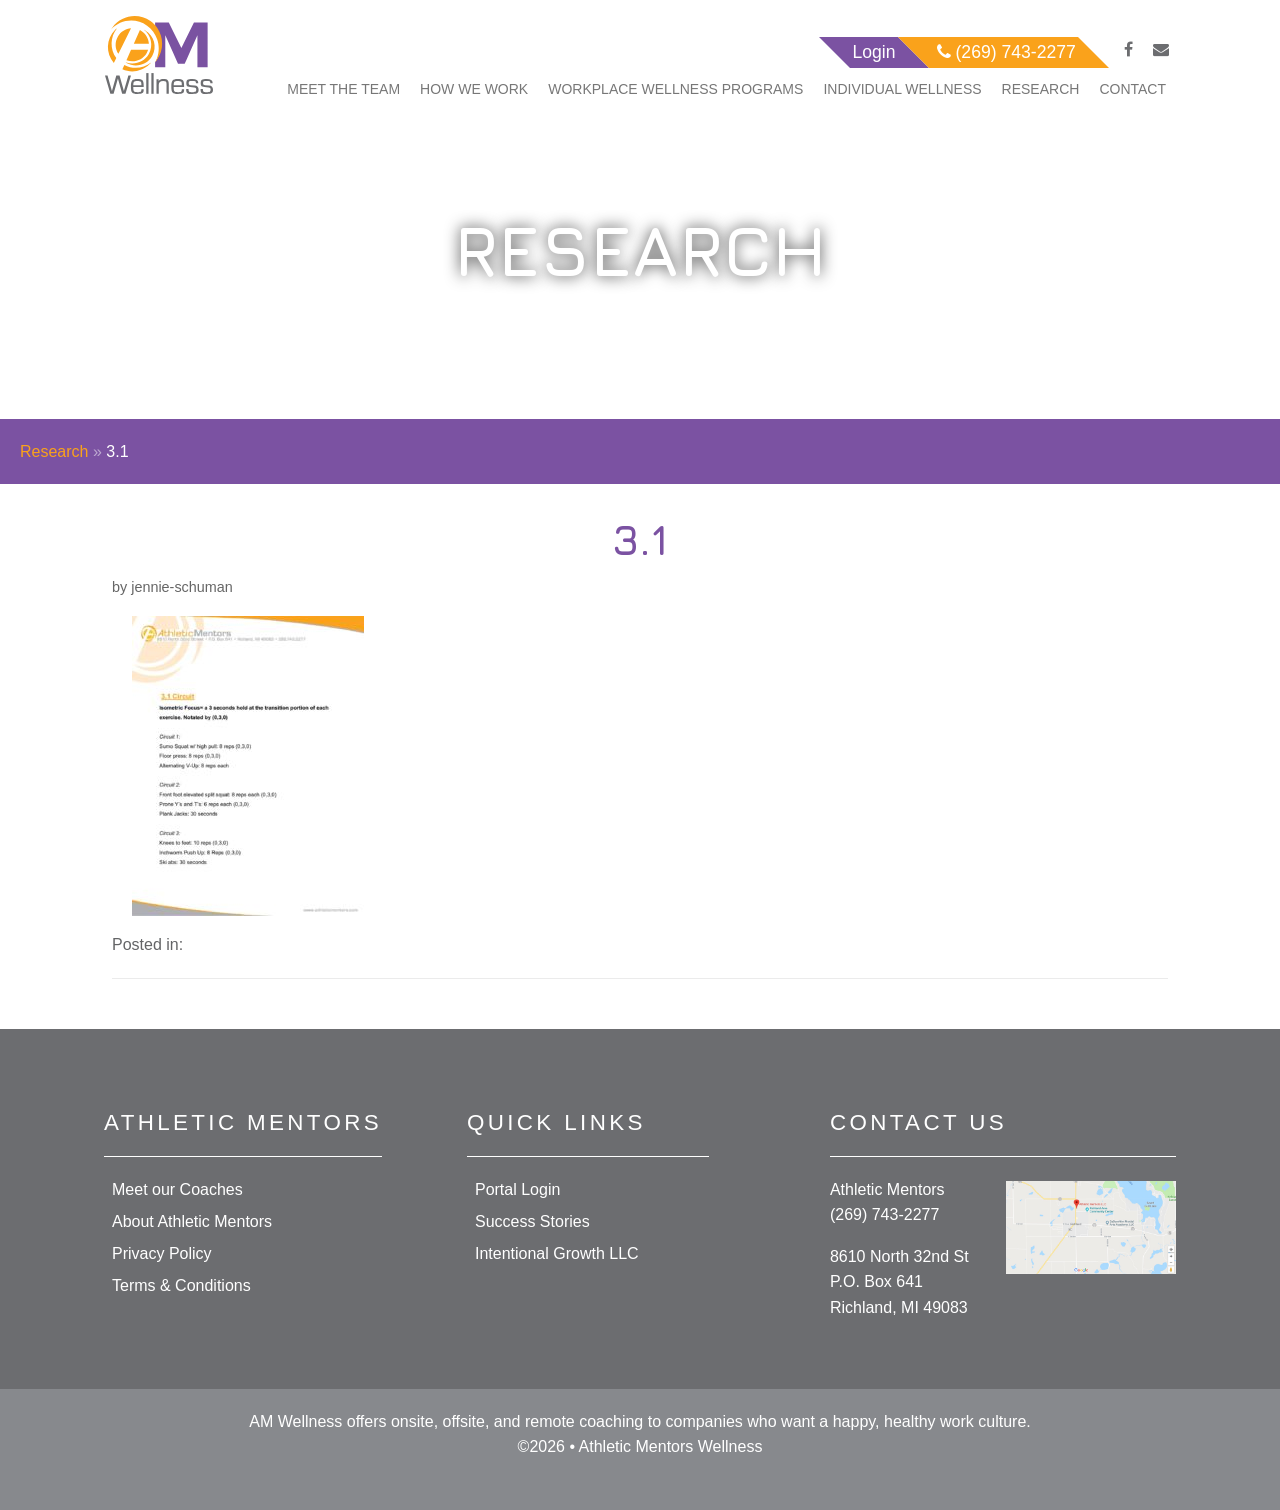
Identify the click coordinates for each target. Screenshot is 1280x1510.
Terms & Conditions (181, 1285)
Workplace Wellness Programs (675, 89)
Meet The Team (343, 89)
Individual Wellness (902, 89)
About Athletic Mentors (192, 1221)
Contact (1132, 89)
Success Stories (532, 1221)
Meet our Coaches (177, 1189)
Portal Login (517, 1189)
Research (1041, 89)
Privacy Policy (162, 1253)
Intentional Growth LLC (557, 1253)
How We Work (474, 89)
